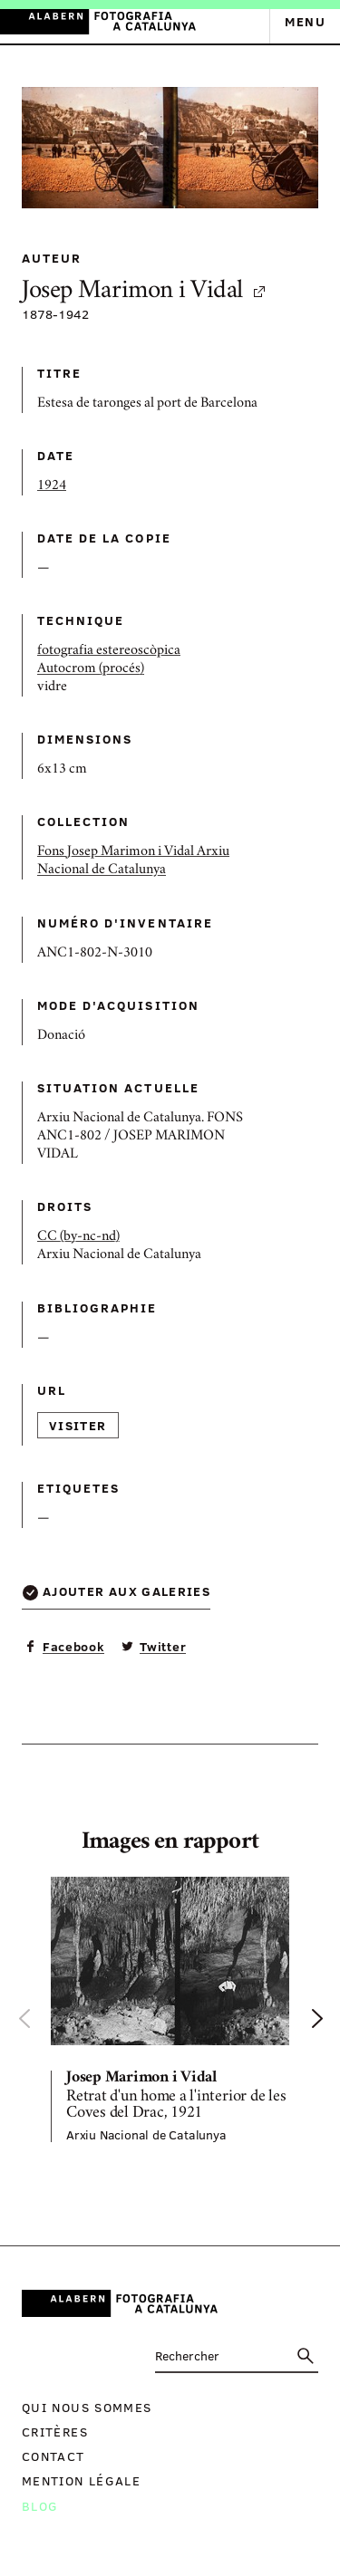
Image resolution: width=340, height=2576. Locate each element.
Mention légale (81, 2480)
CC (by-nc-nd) (78, 1237)
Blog (40, 2505)
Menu (305, 21)
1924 (51, 486)
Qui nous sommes (86, 2407)
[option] (170, 2009)
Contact (53, 2456)
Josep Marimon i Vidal (144, 292)
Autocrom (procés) (90, 669)
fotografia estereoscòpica (108, 651)
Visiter (78, 1425)
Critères (55, 2431)
